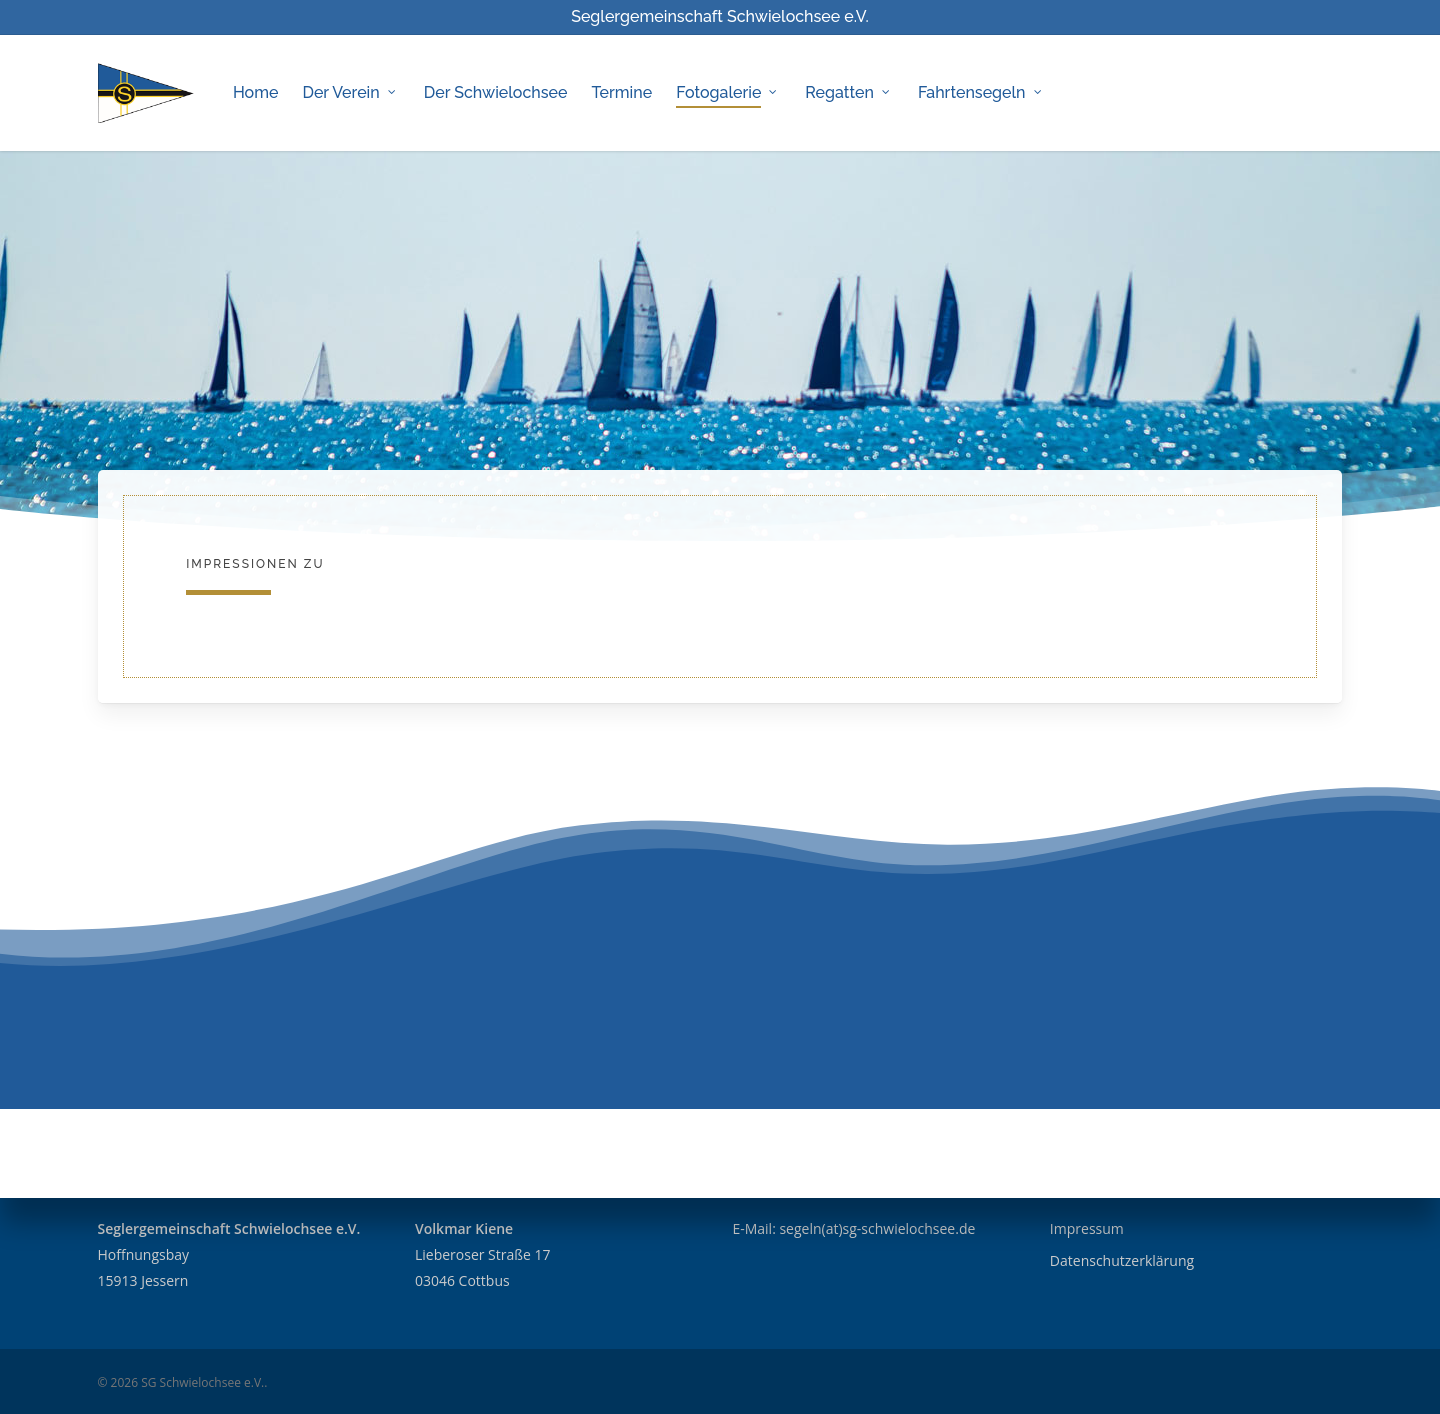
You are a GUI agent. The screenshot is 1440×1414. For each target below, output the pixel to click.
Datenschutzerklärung (1122, 1260)
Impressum (1087, 1228)
